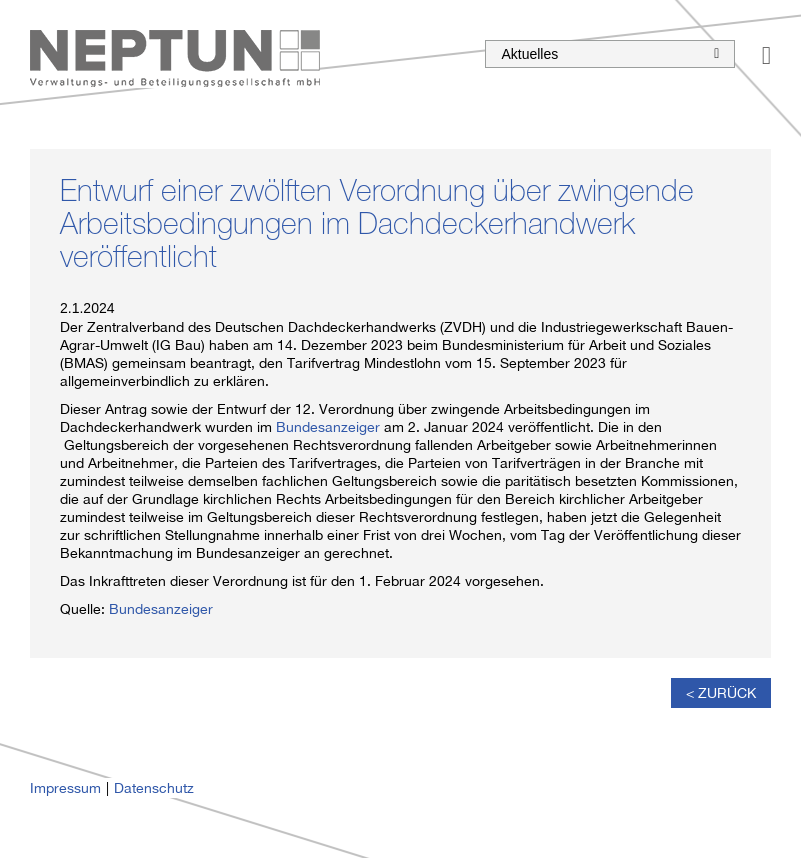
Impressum (65, 788)
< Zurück (721, 693)
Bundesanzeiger (328, 427)
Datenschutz (154, 788)
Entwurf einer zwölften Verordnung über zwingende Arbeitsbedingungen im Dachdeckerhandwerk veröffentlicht (377, 228)
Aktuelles (610, 54)
